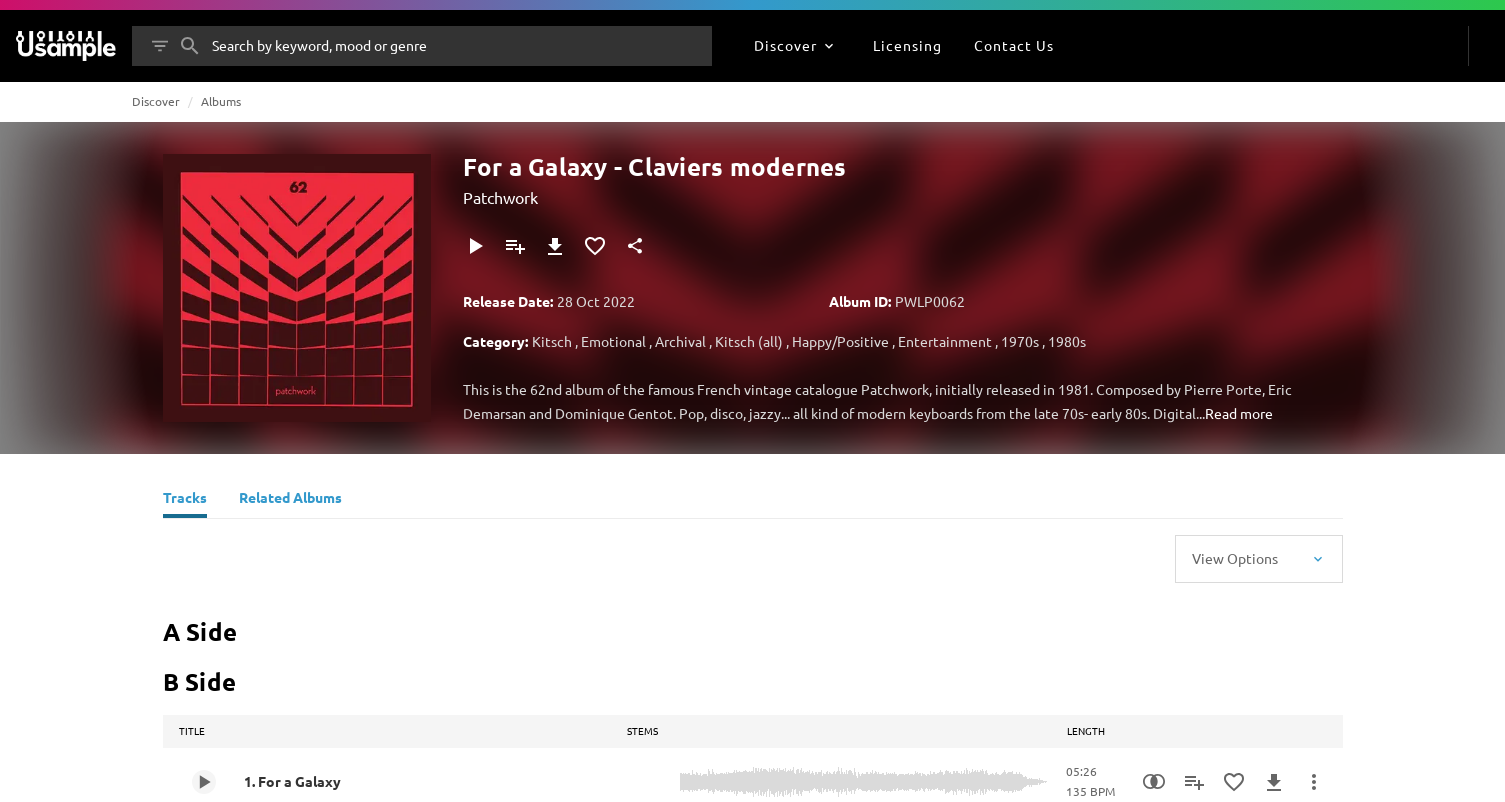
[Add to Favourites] (595, 246)
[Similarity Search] (1154, 782)
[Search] (190, 46)
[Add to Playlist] (515, 246)
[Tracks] (185, 500)
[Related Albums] (290, 500)
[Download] (555, 246)
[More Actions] (1314, 782)
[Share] (635, 246)
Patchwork (500, 197)
